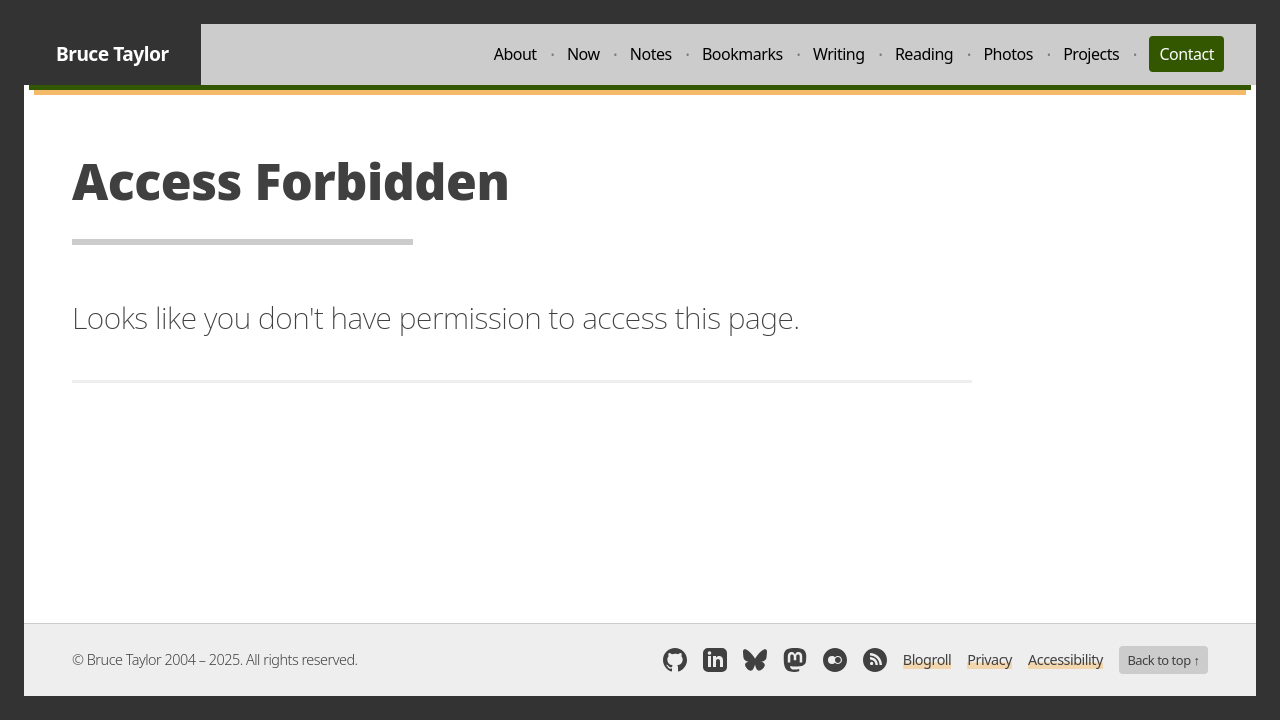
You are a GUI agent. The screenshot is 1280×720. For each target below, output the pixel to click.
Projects (1091, 54)
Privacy (989, 659)
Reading (924, 54)
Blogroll (927, 659)
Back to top (1163, 660)
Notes (651, 54)
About (515, 54)
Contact (1186, 54)
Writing (839, 54)
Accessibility (1065, 659)
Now (583, 54)
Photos (1008, 54)
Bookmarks (742, 54)
